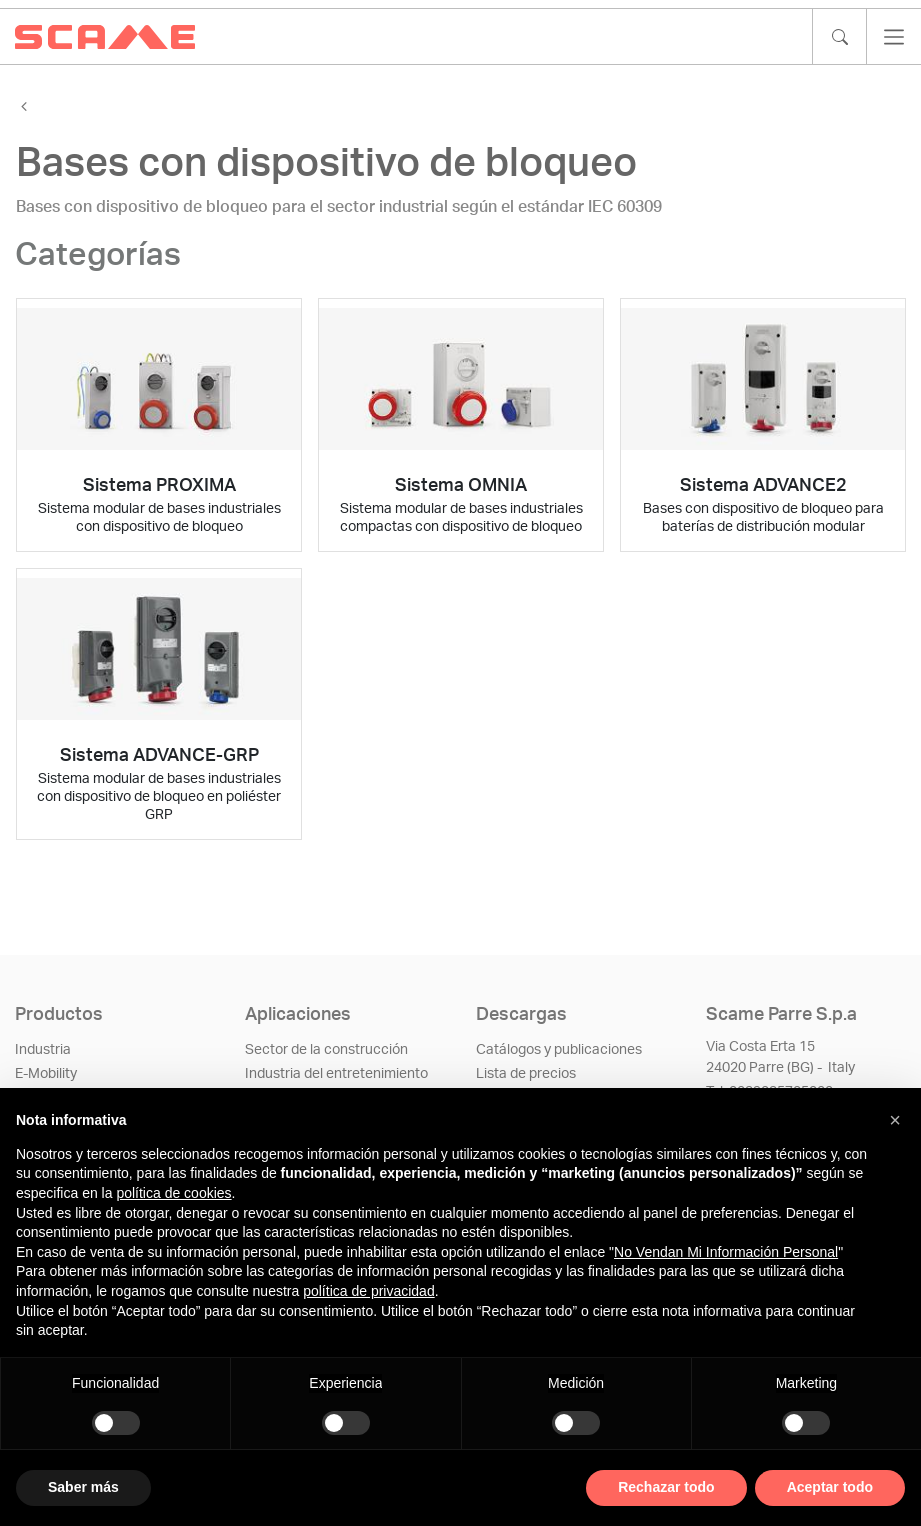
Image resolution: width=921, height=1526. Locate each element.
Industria (43, 1050)
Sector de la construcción (326, 1050)
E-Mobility (46, 1074)
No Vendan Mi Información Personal (726, 1252)
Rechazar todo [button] (666, 1487)
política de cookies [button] (173, 1193)
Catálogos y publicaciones (559, 1050)
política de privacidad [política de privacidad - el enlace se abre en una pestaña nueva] (369, 1291)
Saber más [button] (83, 1487)
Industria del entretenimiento (336, 1074)
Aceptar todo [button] (830, 1487)
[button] (895, 1120)
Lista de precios (526, 1074)
